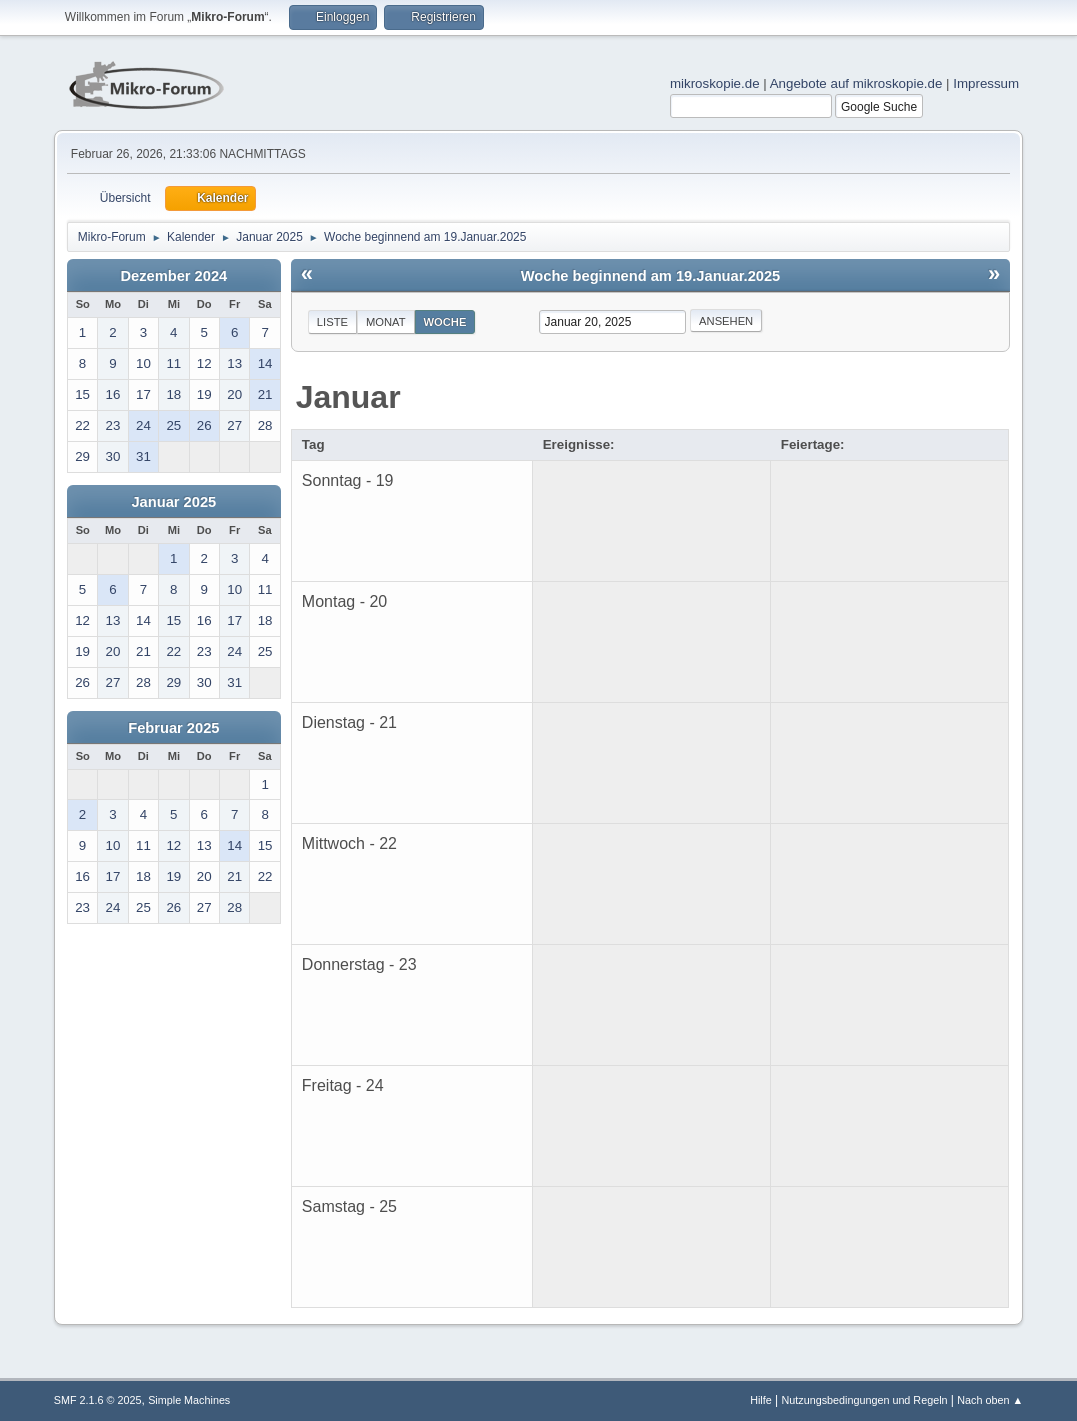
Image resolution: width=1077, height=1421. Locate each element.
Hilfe (761, 1400)
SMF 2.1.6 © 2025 (98, 1400)
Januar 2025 (173, 502)
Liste (332, 322)
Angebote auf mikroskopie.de (856, 83)
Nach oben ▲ (990, 1400)
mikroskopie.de (715, 83)
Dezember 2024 (173, 276)
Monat (386, 322)
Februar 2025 (173, 728)
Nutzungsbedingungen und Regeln (864, 1400)
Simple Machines (189, 1400)
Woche (445, 322)
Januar (348, 397)
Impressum (986, 83)
